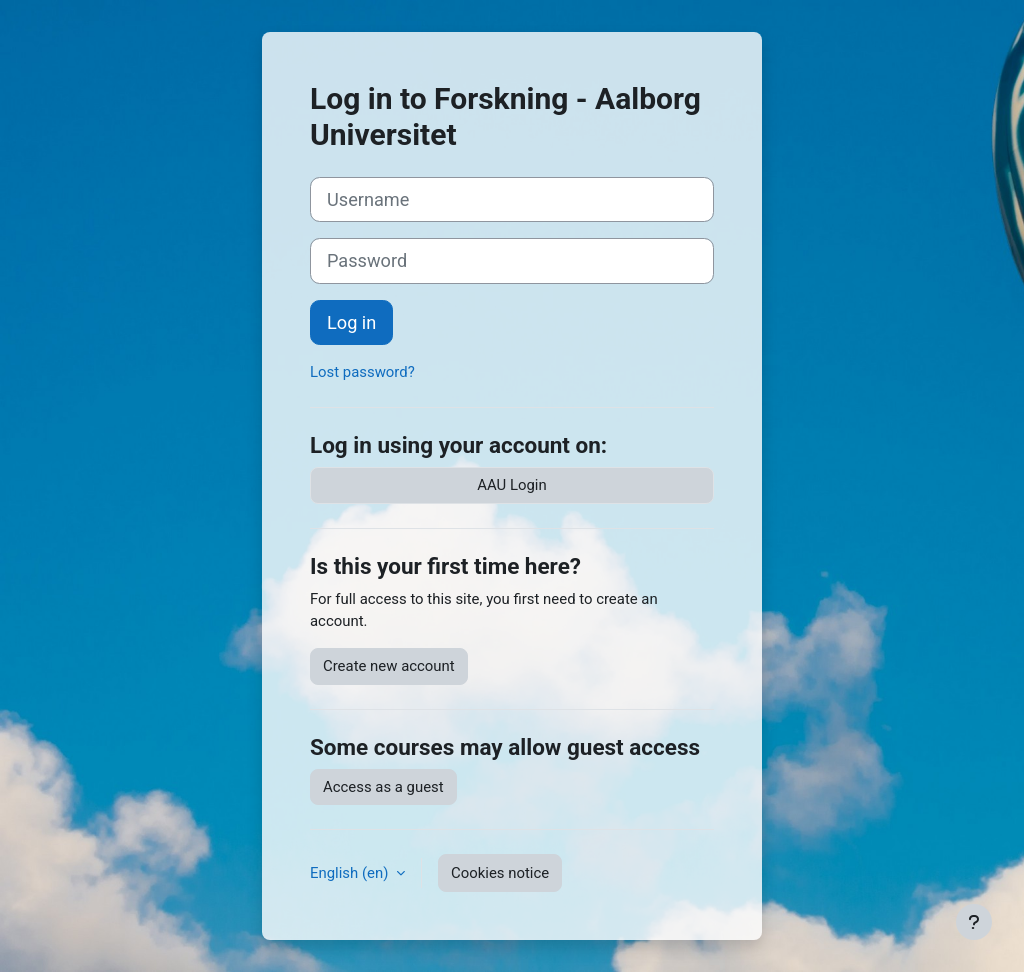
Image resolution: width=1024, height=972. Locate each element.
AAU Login (511, 485)
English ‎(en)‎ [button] (351, 873)
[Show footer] (974, 922)
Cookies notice (500, 873)
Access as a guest (383, 787)
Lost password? (362, 372)
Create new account (389, 666)
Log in (351, 322)
